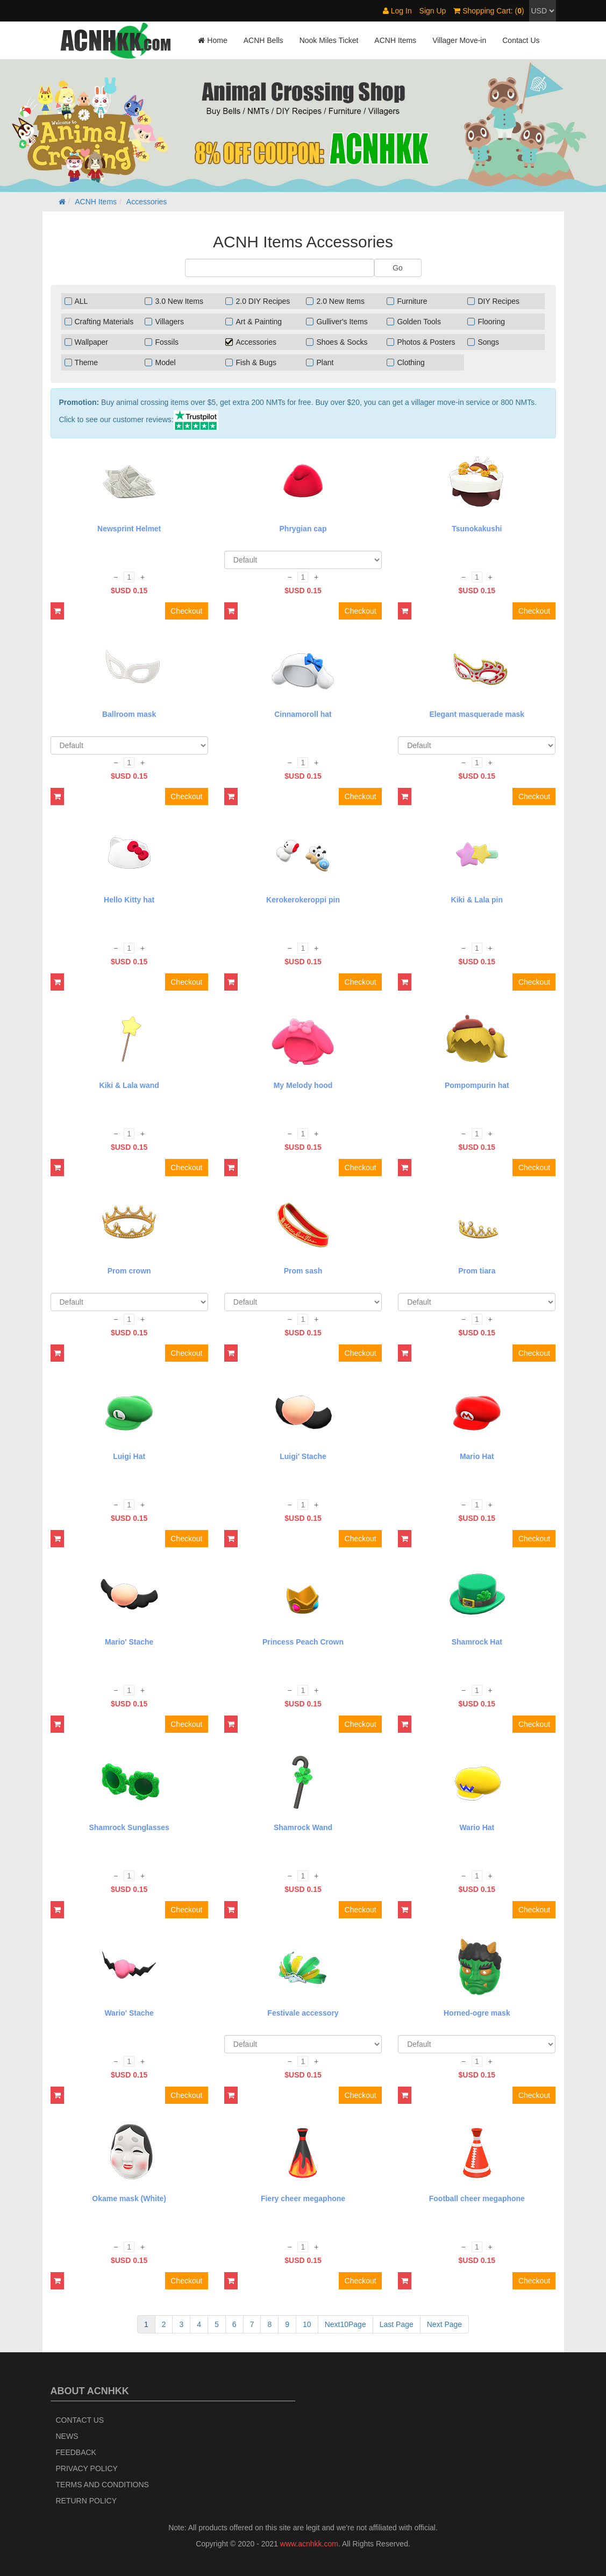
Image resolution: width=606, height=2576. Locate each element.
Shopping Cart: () (488, 10)
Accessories (146, 201)
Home (212, 40)
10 (307, 2324)
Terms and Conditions (102, 2484)
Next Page (444, 2324)
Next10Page (345, 2324)
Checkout (186, 611)
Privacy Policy (87, 2468)
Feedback (76, 2452)
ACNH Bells (263, 40)
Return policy (86, 2500)
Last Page (396, 2324)
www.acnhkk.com (309, 2543)
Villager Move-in (459, 40)
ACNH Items (395, 40)
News (67, 2436)
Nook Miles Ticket (329, 40)
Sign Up (432, 10)
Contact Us (520, 40)
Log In (397, 10)
